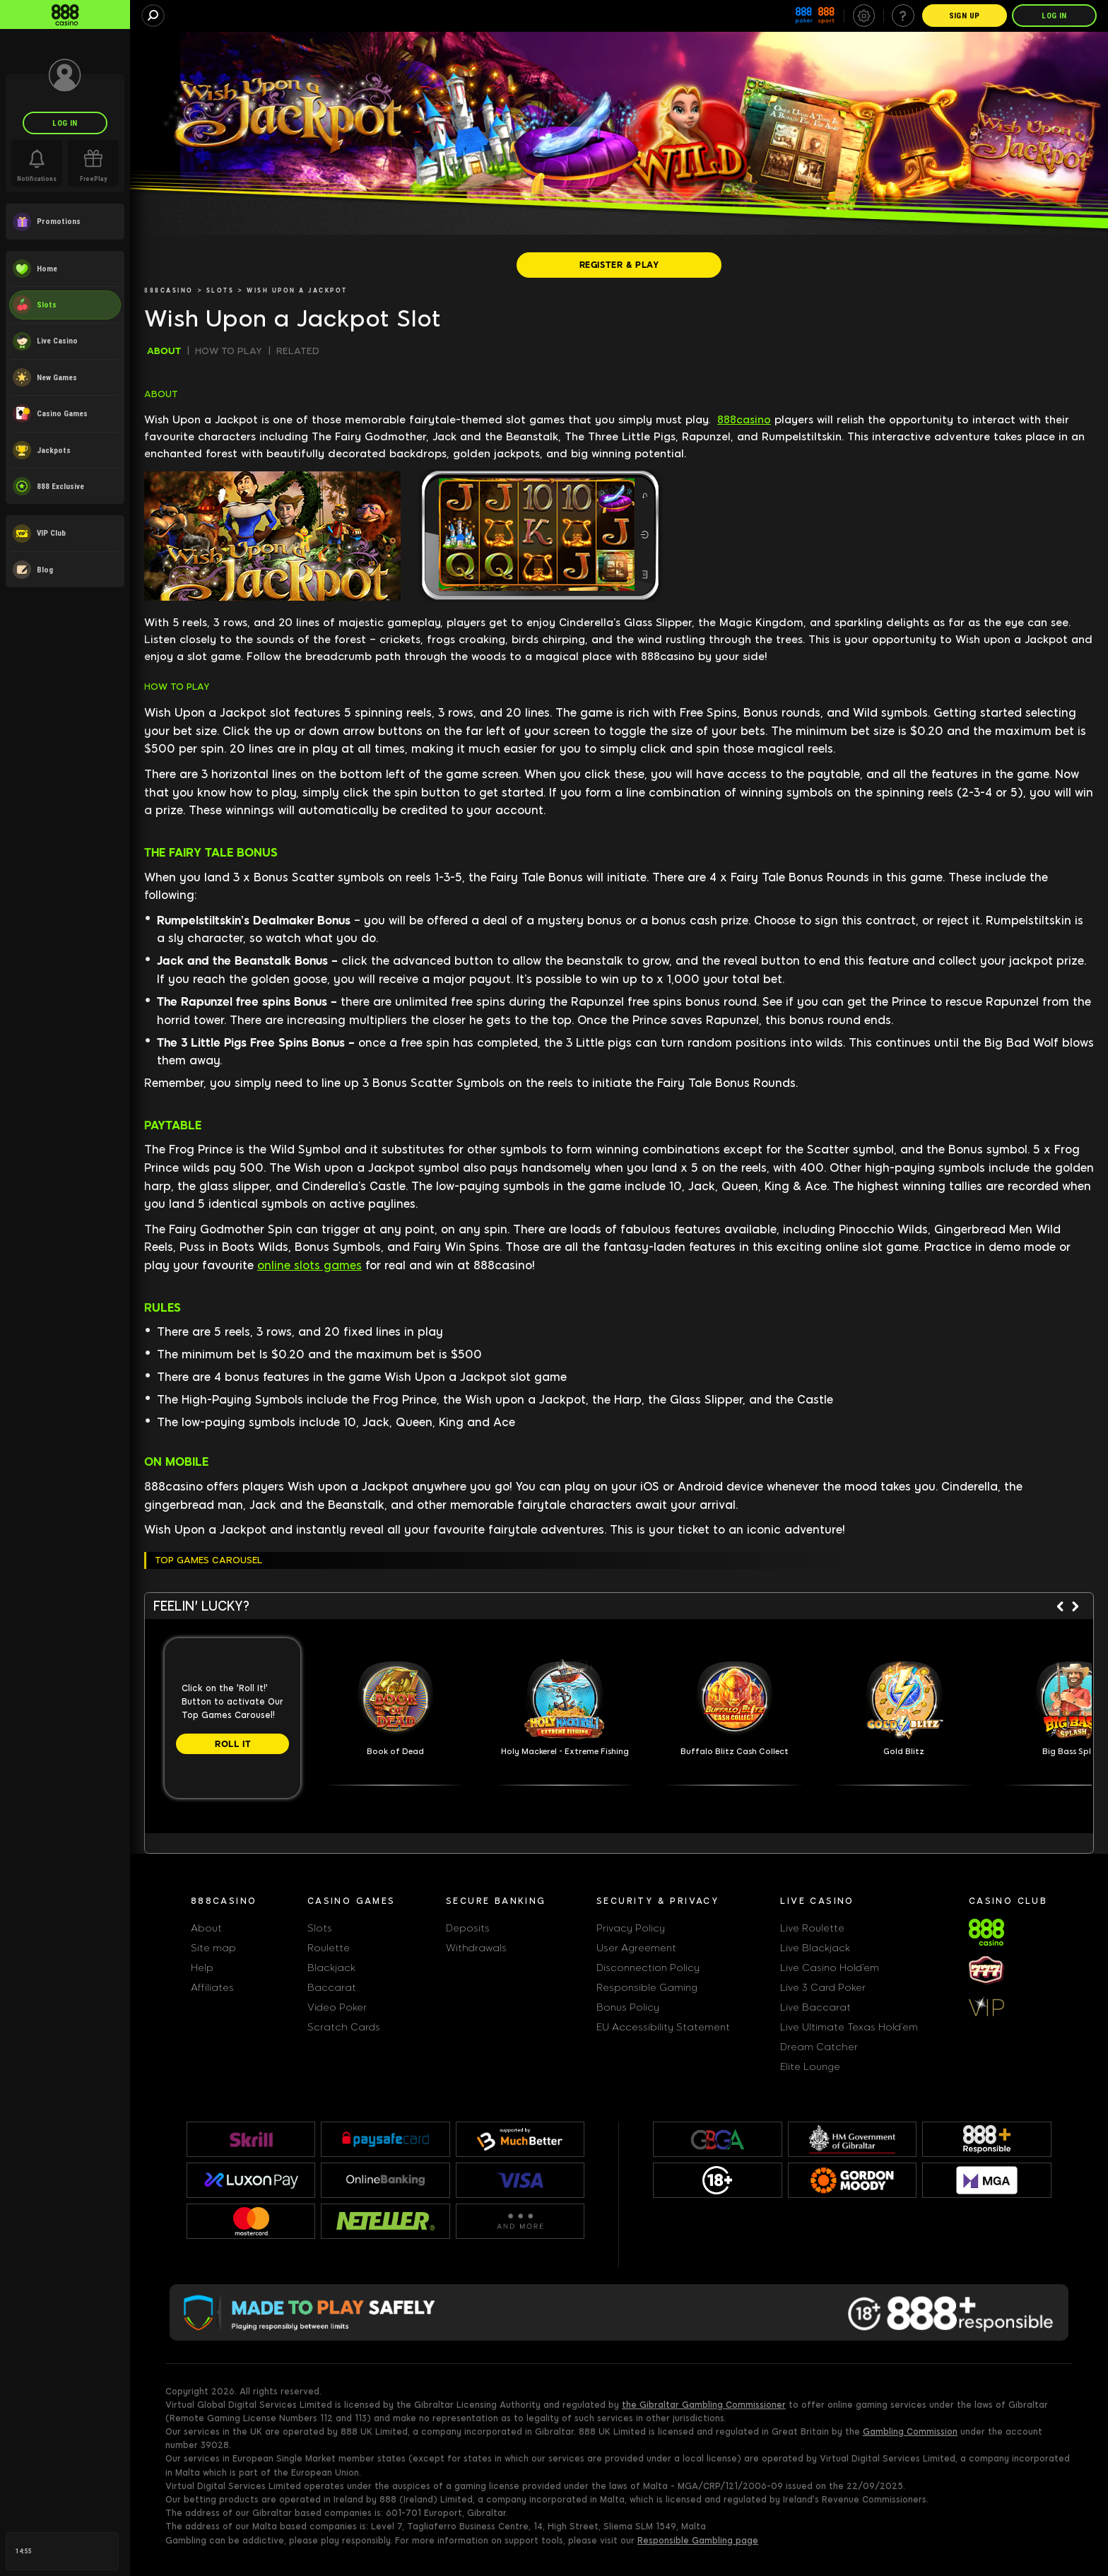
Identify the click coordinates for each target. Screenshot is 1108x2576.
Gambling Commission (910, 2432)
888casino (744, 419)
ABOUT (164, 351)
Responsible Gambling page (697, 2541)
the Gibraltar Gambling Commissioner (704, 2405)
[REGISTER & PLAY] (619, 265)
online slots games (309, 1265)
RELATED (297, 351)
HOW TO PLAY (228, 351)
